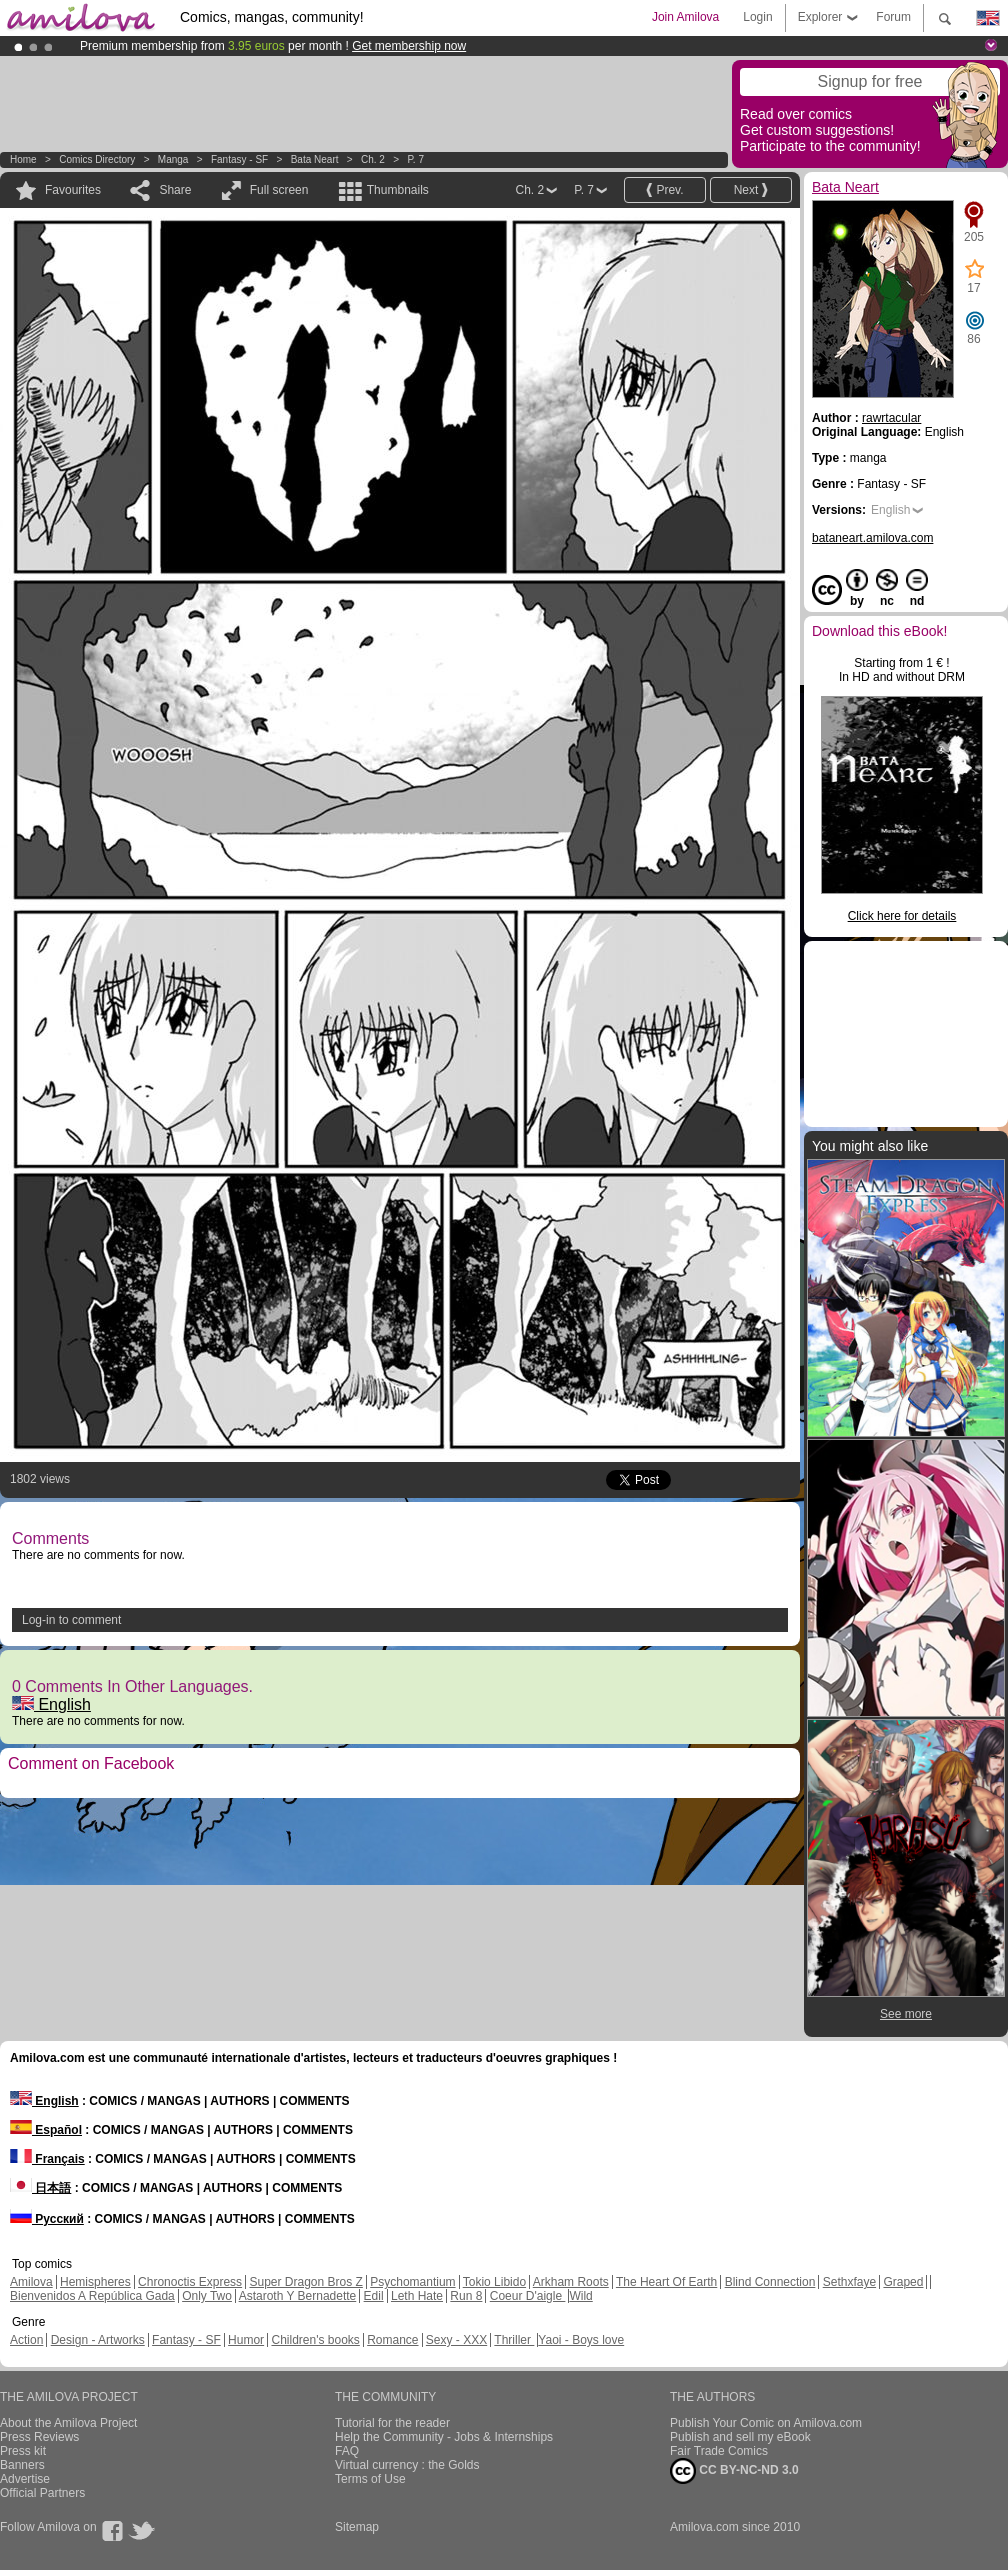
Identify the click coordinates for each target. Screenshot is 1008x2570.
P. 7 (415, 159)
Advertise (25, 2479)
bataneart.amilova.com (872, 538)
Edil (374, 2296)
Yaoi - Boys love (581, 2340)
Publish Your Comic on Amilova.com (766, 2423)
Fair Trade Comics (719, 2451)
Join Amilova (685, 17)
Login (757, 17)
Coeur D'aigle (528, 2296)
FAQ (347, 2451)
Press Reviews (39, 2437)
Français (47, 2159)
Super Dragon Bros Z (305, 2282)
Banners (22, 2465)
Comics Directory (97, 159)
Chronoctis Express (190, 2282)
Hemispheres (95, 2282)
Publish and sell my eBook (740, 2437)
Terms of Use (370, 2479)
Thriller (514, 2340)
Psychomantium (412, 2282)
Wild (580, 2296)
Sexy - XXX (456, 2340)
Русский (47, 2219)
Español (46, 2130)
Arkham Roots (571, 2282)
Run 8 (466, 2296)
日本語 (40, 2188)
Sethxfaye (849, 2282)
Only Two (207, 2296)
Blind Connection (770, 2282)
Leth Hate (417, 2296)
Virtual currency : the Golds (407, 2465)
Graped (903, 2282)
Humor (246, 2340)
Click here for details (902, 916)
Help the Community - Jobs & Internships (444, 2437)
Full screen (279, 190)
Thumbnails (398, 190)
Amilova (31, 2282)
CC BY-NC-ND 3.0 (734, 2471)
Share (175, 190)
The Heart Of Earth (666, 2282)
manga (173, 159)
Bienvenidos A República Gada (92, 2296)
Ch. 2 (373, 159)
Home (23, 159)
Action (26, 2340)
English (51, 1704)
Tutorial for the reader (392, 2423)
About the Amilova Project (68, 2423)
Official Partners (42, 2493)
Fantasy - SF (239, 159)
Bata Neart (315, 159)
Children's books (315, 2340)
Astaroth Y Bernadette (298, 2296)
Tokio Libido (494, 2282)
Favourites (73, 190)
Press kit (23, 2451)
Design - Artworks (98, 2340)
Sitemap (357, 2527)
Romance (392, 2340)
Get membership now (409, 46)
